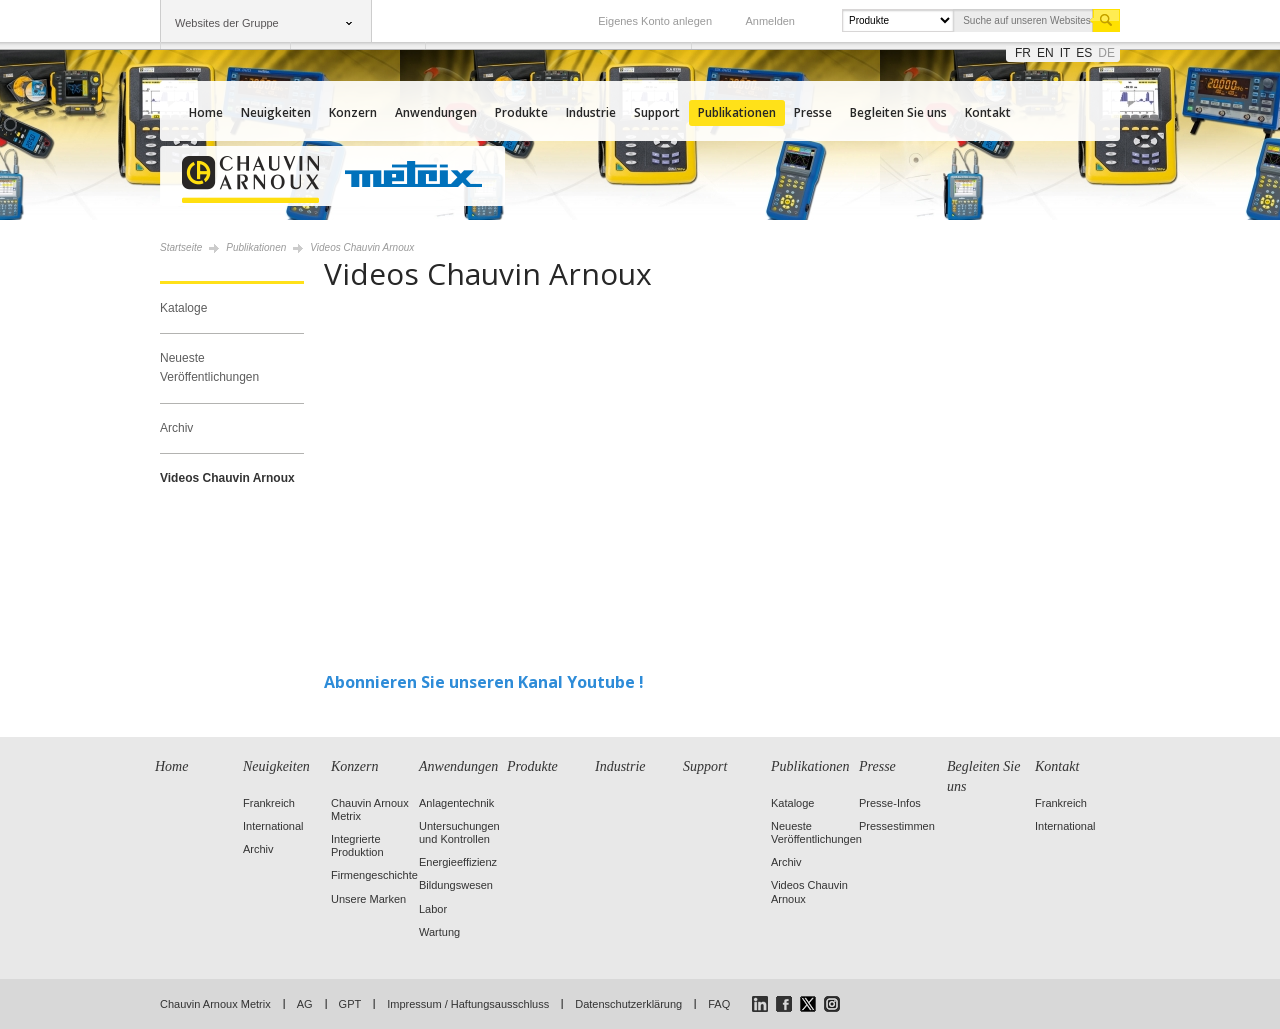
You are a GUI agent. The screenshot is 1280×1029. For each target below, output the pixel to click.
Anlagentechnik (456, 803)
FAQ (719, 1004)
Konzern (353, 112)
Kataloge (183, 308)
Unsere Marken (368, 899)
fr (1023, 53)
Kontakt (988, 112)
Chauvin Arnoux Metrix (215, 1004)
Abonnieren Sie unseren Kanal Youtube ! (484, 682)
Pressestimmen (897, 826)
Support (657, 112)
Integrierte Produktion (357, 845)
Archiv (176, 428)
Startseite (181, 247)
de (1106, 53)
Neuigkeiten (276, 112)
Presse (813, 112)
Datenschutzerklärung (628, 1004)
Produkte (521, 112)
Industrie (591, 112)
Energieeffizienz (458, 862)
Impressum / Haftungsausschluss (468, 1004)
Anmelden (770, 21)
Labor (433, 909)
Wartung (439, 932)
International (273, 826)
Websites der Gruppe (227, 23)
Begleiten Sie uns (898, 112)
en (1045, 53)
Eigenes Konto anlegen (655, 21)
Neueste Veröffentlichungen (209, 367)
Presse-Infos (890, 803)
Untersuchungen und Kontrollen (459, 832)
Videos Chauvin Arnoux (227, 478)
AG (305, 1004)
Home (206, 112)
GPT (350, 1004)
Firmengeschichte (374, 875)
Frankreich (269, 803)
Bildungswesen (456, 885)
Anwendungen (436, 112)
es (1084, 53)
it (1065, 53)
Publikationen (737, 112)
